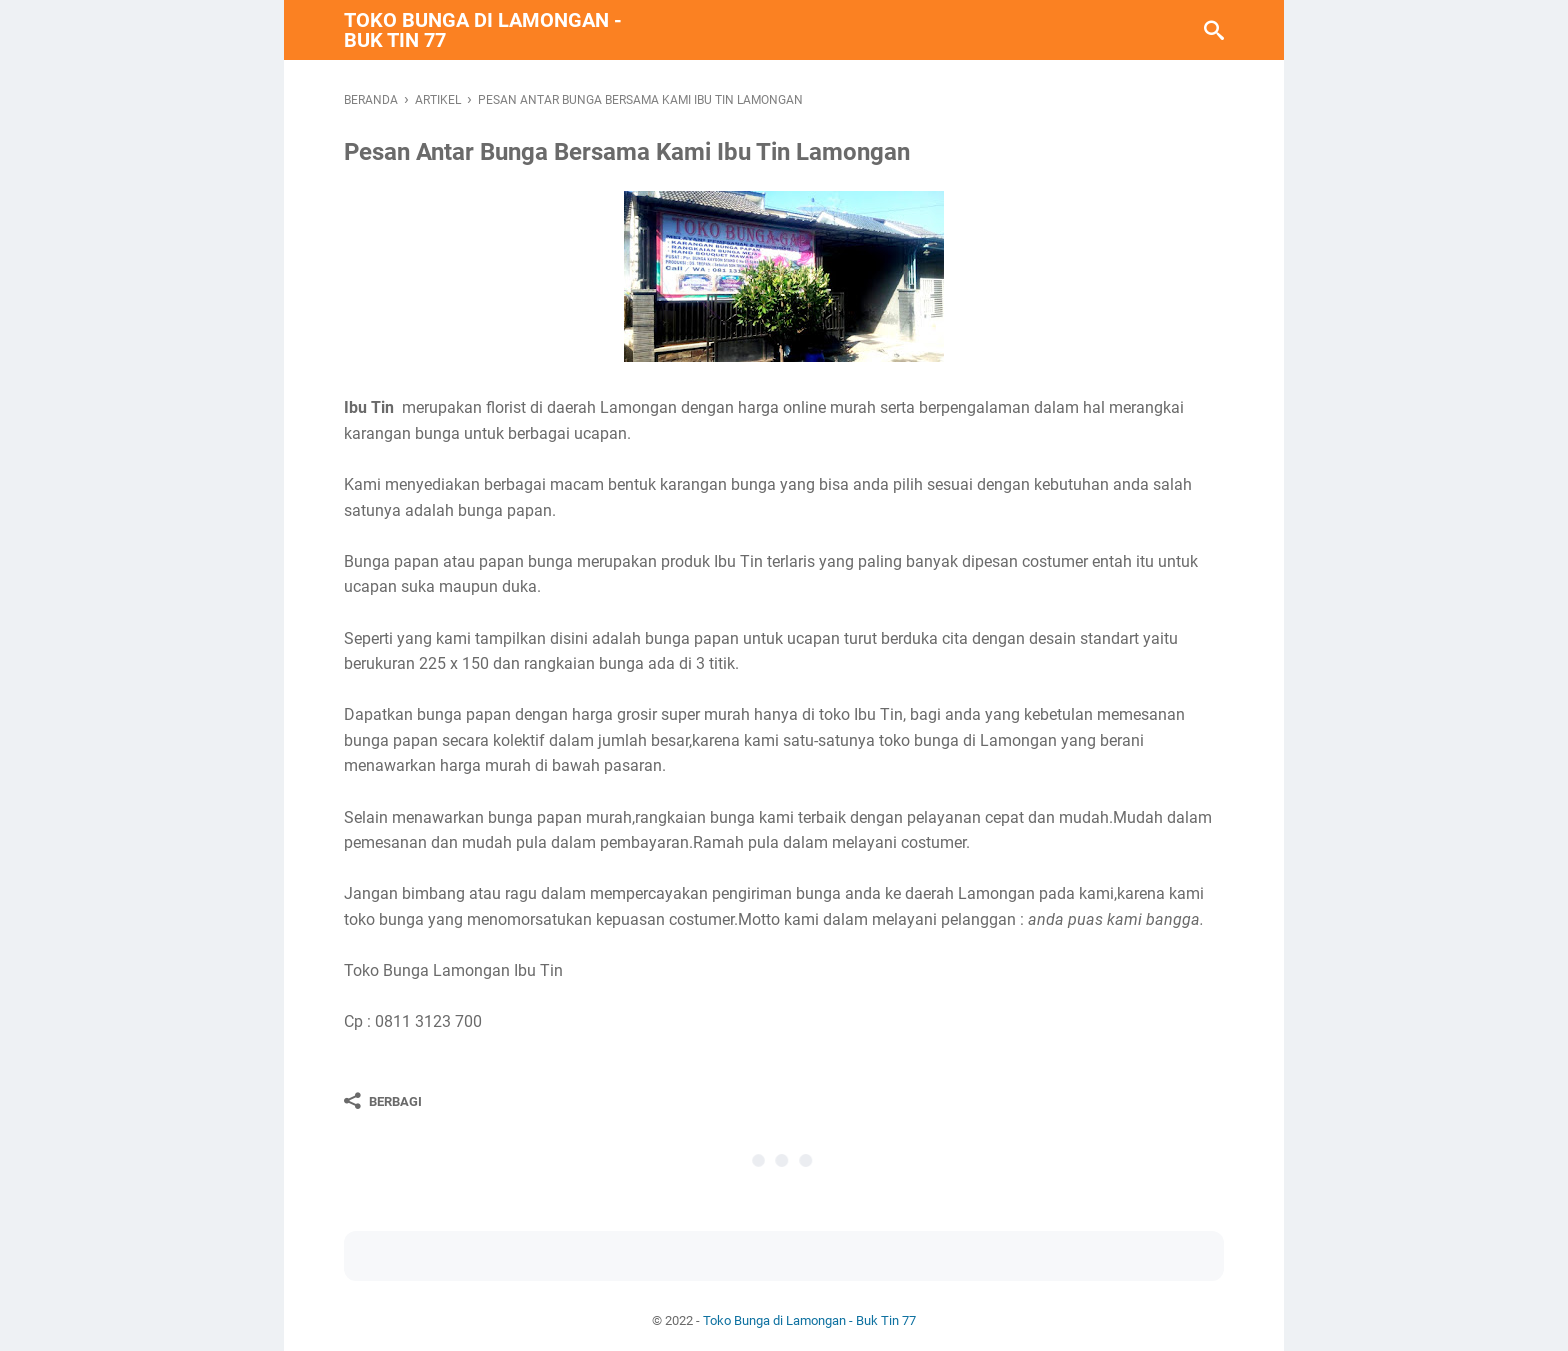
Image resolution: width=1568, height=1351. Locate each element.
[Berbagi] (383, 1101)
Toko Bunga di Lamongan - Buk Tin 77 (483, 30)
